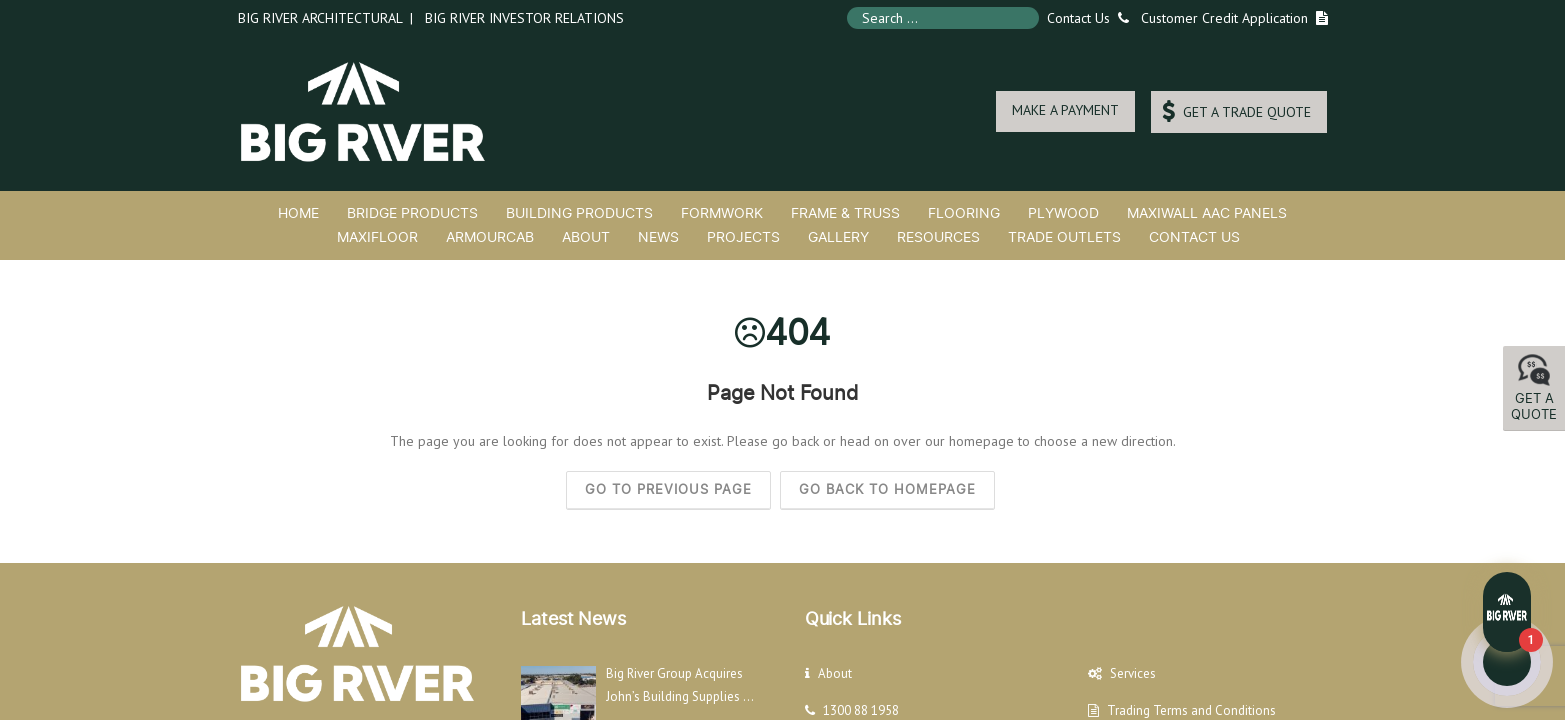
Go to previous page (668, 489)
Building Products (579, 212)
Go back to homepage (887, 489)
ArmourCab (490, 236)
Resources (938, 236)
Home (298, 212)
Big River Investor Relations (524, 18)
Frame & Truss (845, 212)
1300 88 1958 (861, 710)
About (586, 236)
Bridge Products (412, 212)
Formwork (722, 212)
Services (1133, 673)
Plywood (1063, 212)
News (658, 236)
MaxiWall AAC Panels (1207, 212)
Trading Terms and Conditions (1191, 710)
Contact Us (1084, 18)
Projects (743, 236)
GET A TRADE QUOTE (1236, 111)
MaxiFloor (377, 236)
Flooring (964, 212)
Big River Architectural (320, 18)
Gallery (838, 236)
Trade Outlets (1064, 236)
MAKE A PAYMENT (1065, 110)
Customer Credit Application (1224, 18)
